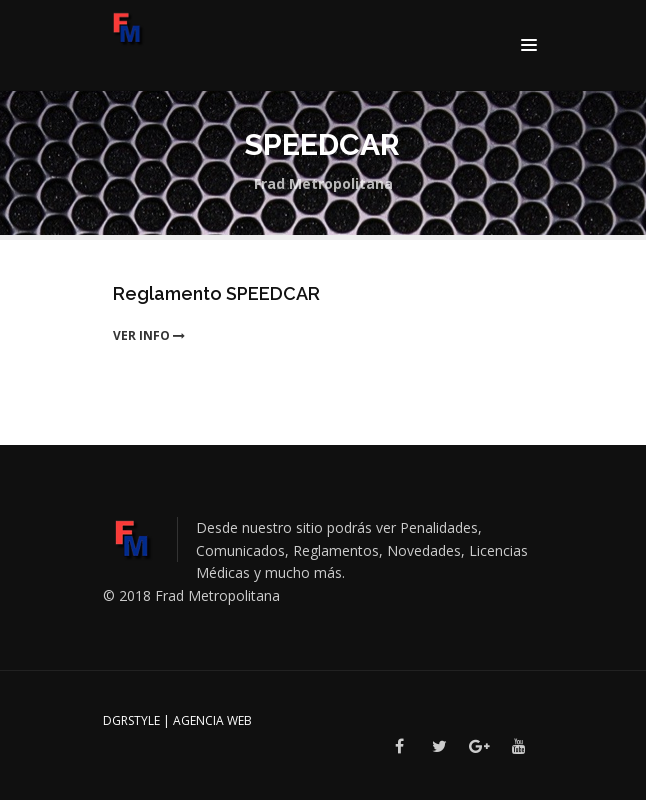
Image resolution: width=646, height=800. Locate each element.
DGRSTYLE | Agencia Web (177, 720)
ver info (149, 335)
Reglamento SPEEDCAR (216, 293)
